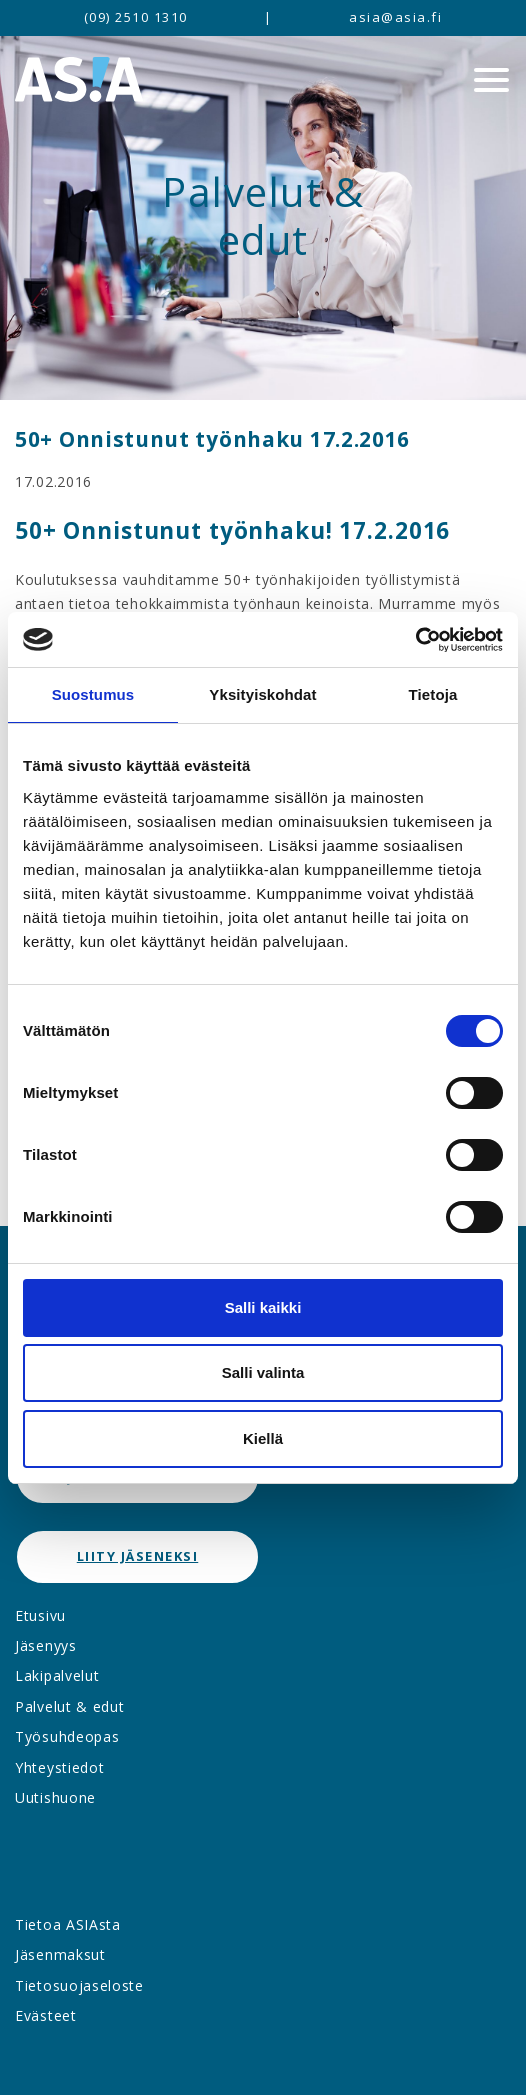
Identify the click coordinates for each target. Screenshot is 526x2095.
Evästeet (46, 2015)
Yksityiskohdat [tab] (262, 694)
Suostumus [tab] (93, 694)
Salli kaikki (263, 1307)
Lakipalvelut (57, 1675)
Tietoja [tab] (433, 694)
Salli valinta (263, 1372)
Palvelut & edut (70, 1706)
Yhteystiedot (59, 1767)
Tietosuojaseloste (79, 1985)
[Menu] (491, 80)
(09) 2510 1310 (136, 17)
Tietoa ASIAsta (68, 1924)
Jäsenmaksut (60, 1954)
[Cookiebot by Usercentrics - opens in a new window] (415, 640)
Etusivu (40, 1615)
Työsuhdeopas (67, 1736)
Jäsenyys (46, 1645)
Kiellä (263, 1438)
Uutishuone (55, 1797)
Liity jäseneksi (138, 1556)
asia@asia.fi (395, 17)
